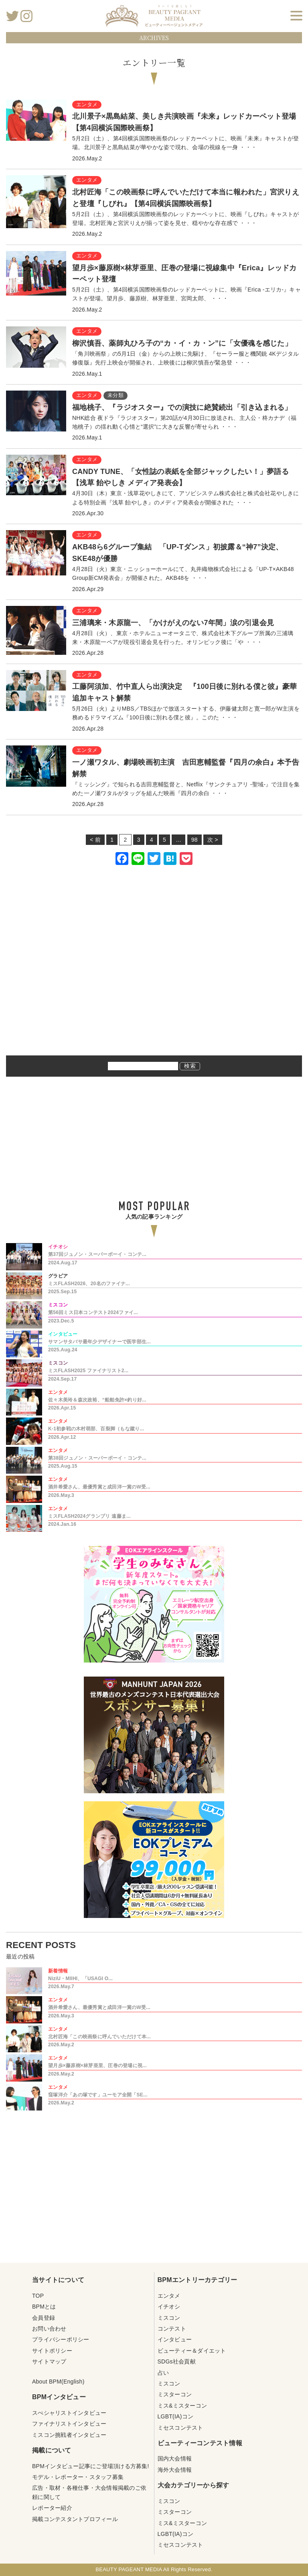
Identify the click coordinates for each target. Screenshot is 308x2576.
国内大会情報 (175, 2458)
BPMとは (44, 2306)
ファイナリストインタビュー (69, 2423)
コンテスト (172, 2328)
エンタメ (169, 2295)
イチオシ (169, 2306)
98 (194, 839)
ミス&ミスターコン (182, 2405)
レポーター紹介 (52, 2508)
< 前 (95, 839)
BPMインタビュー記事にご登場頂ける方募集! (90, 2466)
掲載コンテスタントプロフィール (75, 2519)
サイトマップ (49, 2361)
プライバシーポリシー (60, 2339)
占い (163, 2372)
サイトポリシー (52, 2350)
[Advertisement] (154, 971)
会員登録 (43, 2318)
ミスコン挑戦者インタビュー (69, 2435)
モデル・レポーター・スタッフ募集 (78, 2477)
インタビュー (175, 2339)
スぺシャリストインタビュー (69, 2413)
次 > (212, 839)
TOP (38, 2295)
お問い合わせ (49, 2328)
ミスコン (169, 2318)
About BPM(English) (58, 2381)
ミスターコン (175, 2394)
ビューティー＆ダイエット (192, 2350)
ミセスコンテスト (180, 2427)
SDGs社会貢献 (177, 2361)
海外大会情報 (175, 2470)
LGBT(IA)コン (176, 2416)
